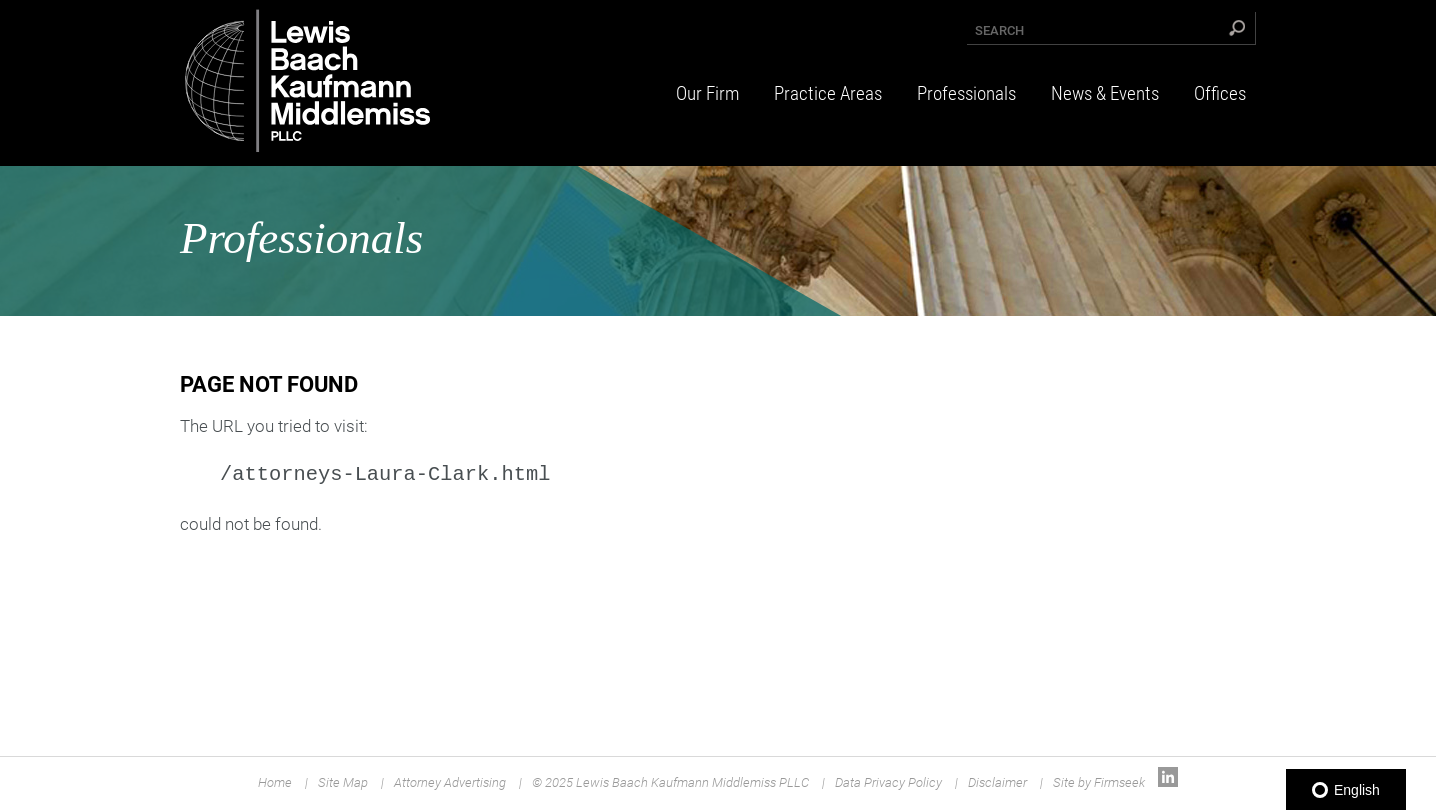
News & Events (1105, 93)
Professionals (966, 93)
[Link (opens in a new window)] (1168, 782)
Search (999, 30)
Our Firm (707, 93)
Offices (1220, 93)
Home (275, 782)
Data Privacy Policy (888, 782)
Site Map (343, 782)
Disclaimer (997, 782)
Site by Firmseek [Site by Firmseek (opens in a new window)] (1099, 782)
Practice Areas (828, 93)
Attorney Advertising (450, 782)
